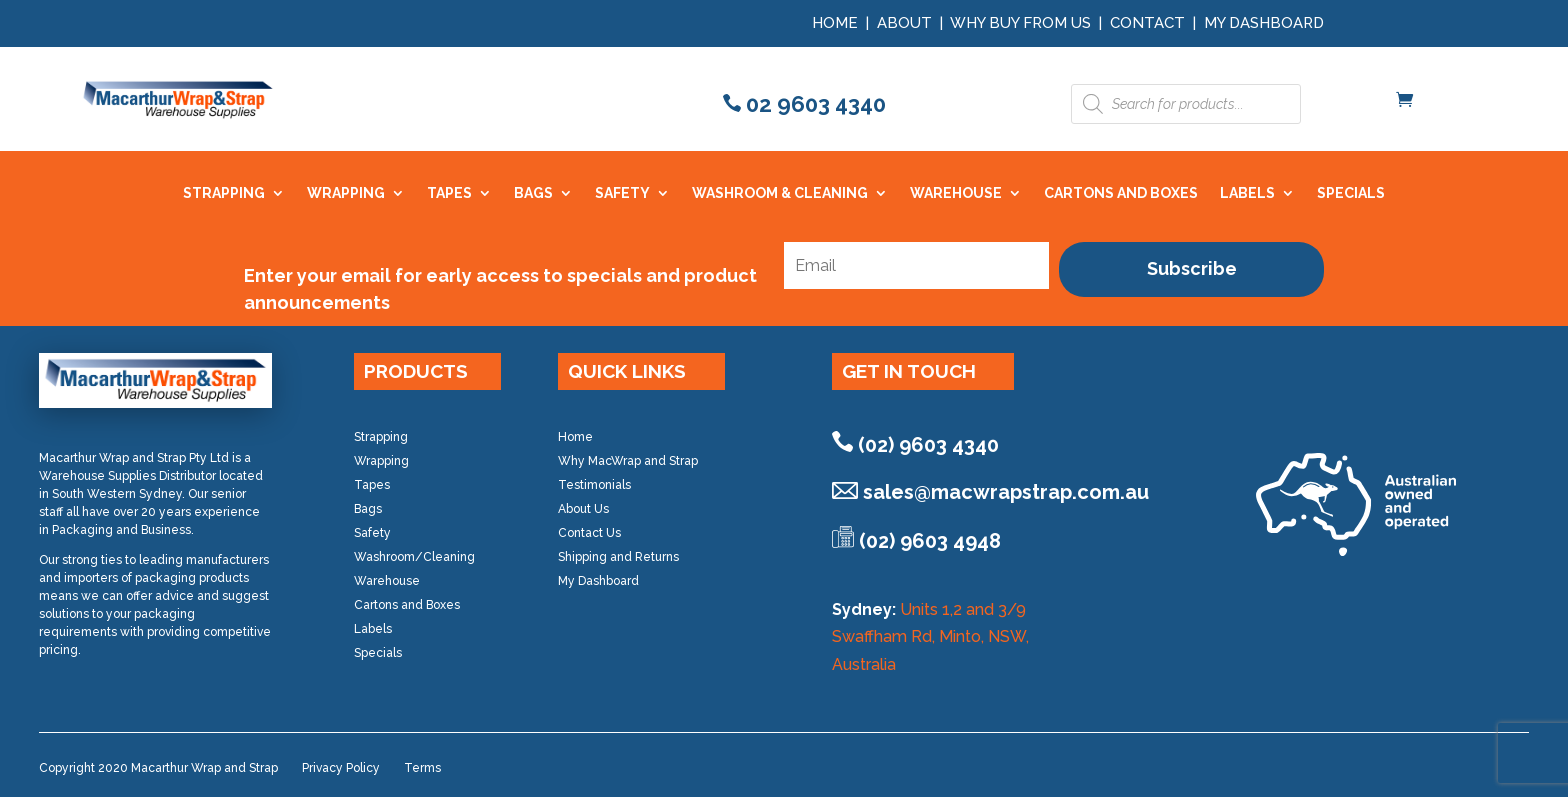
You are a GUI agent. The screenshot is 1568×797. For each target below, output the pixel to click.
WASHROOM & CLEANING (780, 193)
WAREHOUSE (956, 193)
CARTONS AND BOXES (1121, 193)
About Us (583, 509)
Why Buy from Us (1022, 23)
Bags (368, 509)
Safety (372, 533)
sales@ (1006, 492)
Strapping (381, 437)
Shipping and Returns (618, 557)
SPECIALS (1351, 193)
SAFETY (622, 193)
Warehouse (387, 581)
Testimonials (594, 485)
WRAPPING (346, 193)
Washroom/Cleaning (414, 557)
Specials (378, 653)
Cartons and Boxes (407, 605)
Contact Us (589, 533)
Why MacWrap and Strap (628, 461)
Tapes (372, 485)
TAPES (449, 193)
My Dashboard (1264, 23)
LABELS (1247, 193)
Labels (373, 629)
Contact (1147, 23)
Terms (422, 768)
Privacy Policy (341, 768)
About (904, 23)
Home (835, 23)
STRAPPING (224, 193)
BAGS (533, 193)
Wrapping (381, 461)
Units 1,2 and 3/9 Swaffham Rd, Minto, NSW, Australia (930, 636)
